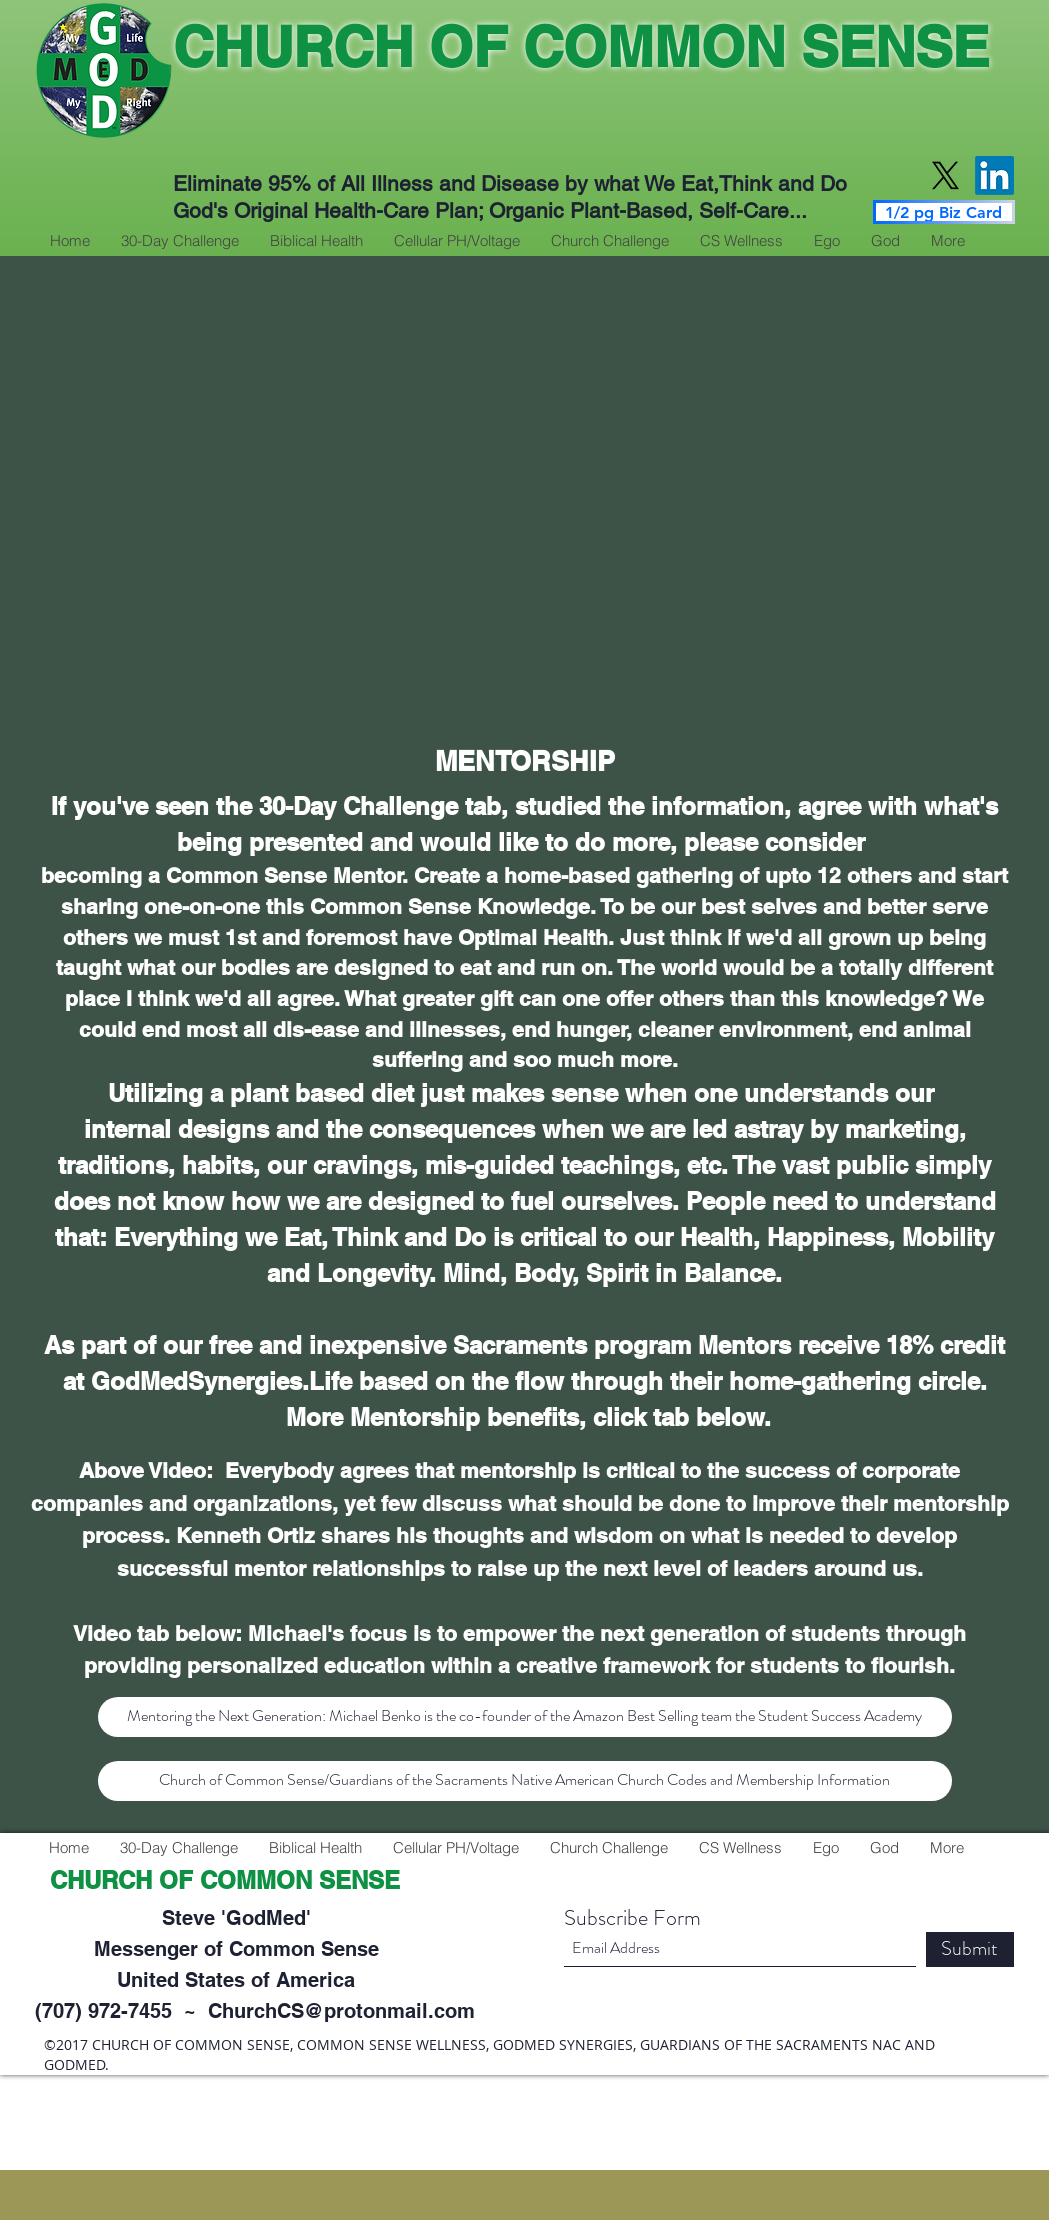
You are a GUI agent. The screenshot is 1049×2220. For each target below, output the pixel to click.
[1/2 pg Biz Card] (944, 212)
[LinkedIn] (994, 175)
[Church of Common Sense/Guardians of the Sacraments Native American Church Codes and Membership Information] (525, 1781)
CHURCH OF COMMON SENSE (581, 46)
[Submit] (970, 1949)
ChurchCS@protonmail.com (341, 2011)
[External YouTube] (525, 503)
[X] (945, 175)
